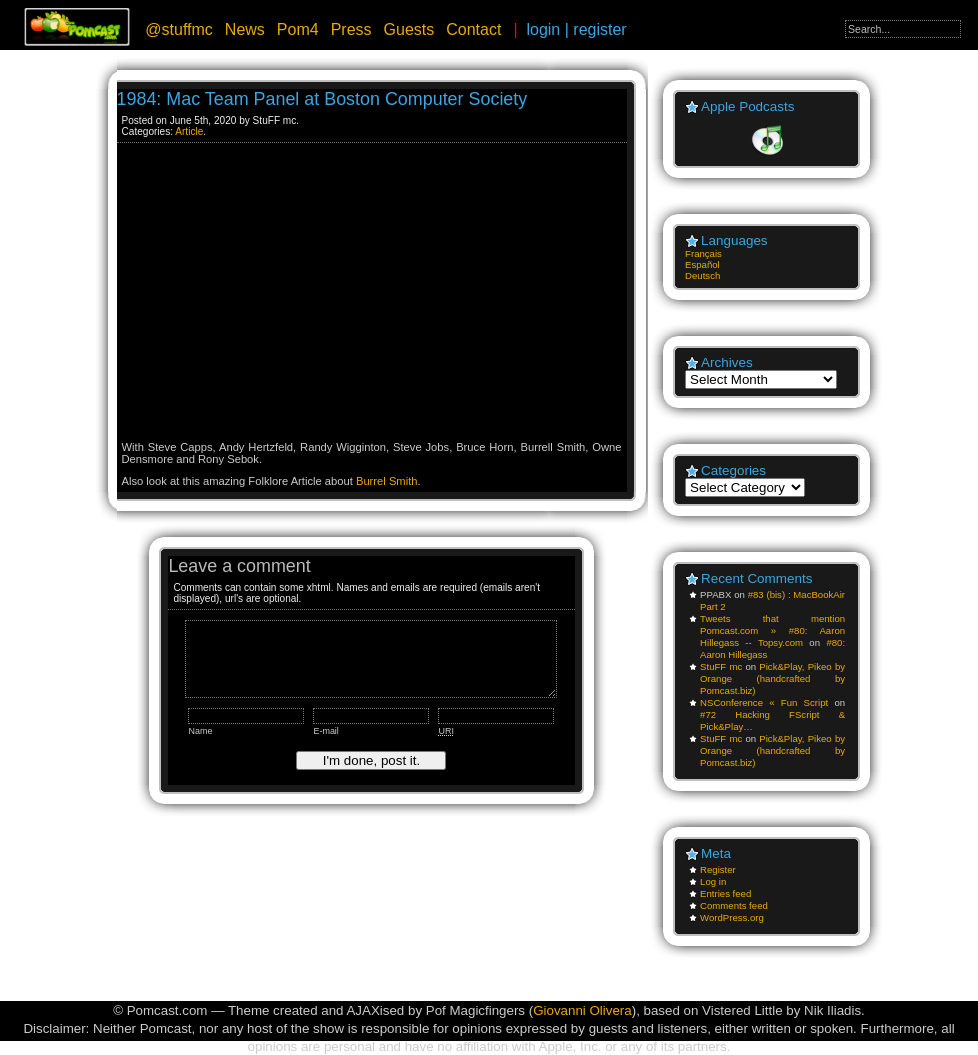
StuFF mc (721, 666)
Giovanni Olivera (582, 1010)
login (543, 29)
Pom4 (298, 29)
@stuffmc (179, 29)
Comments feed (734, 905)
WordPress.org (732, 917)
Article (189, 131)
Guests (409, 29)
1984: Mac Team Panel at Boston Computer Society (322, 99)
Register (718, 869)
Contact (473, 29)
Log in (713, 881)
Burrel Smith (387, 481)
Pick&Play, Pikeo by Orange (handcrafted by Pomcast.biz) (772, 678)
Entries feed (725, 893)
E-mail (325, 731)
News (245, 29)
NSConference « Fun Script (764, 702)
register (599, 29)
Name (200, 731)
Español (702, 264)
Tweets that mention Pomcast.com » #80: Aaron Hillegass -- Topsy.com (772, 630)
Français (703, 253)
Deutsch (702, 275)
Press (351, 29)
